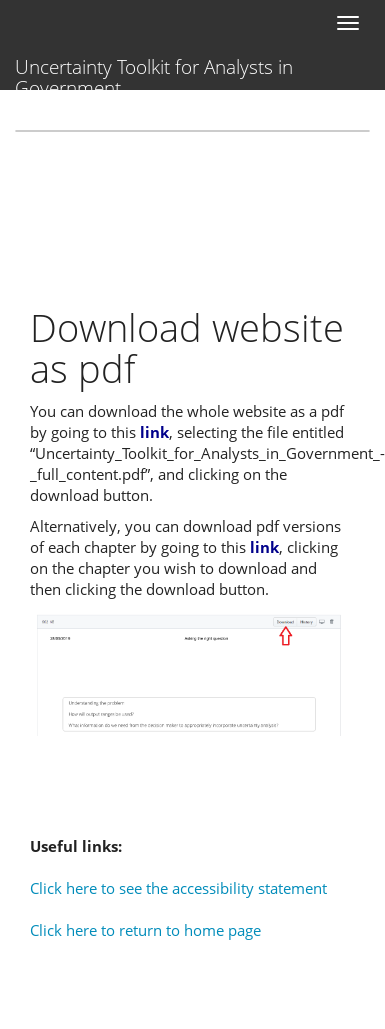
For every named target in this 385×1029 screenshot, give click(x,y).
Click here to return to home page (145, 930)
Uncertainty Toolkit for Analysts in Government (154, 72)
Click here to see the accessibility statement (178, 888)
